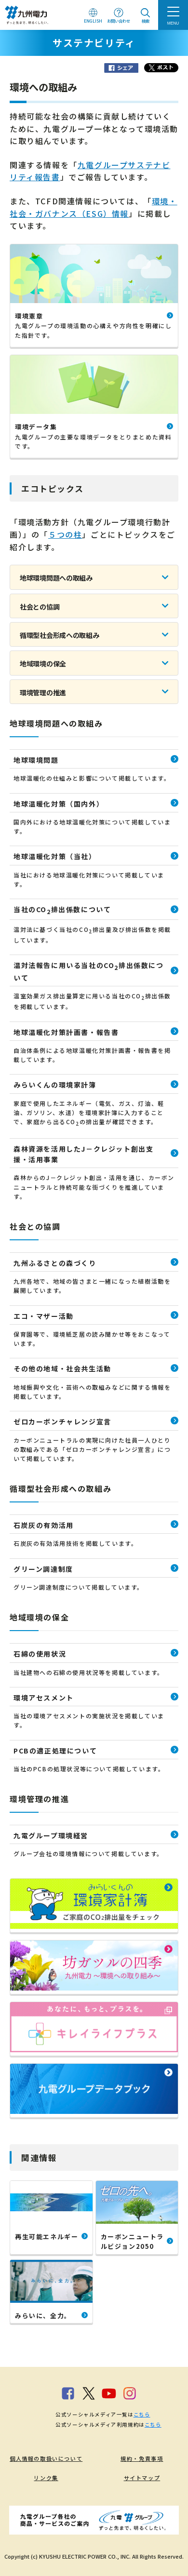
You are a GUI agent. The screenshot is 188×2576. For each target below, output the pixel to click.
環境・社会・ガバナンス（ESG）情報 (93, 207)
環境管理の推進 (43, 692)
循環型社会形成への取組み (59, 635)
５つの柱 (65, 534)
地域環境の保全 (43, 663)
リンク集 (46, 2478)
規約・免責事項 (142, 2458)
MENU (173, 23)
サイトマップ (142, 2478)
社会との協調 (39, 606)
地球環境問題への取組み (56, 578)
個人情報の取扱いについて (46, 2458)
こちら (142, 2414)
